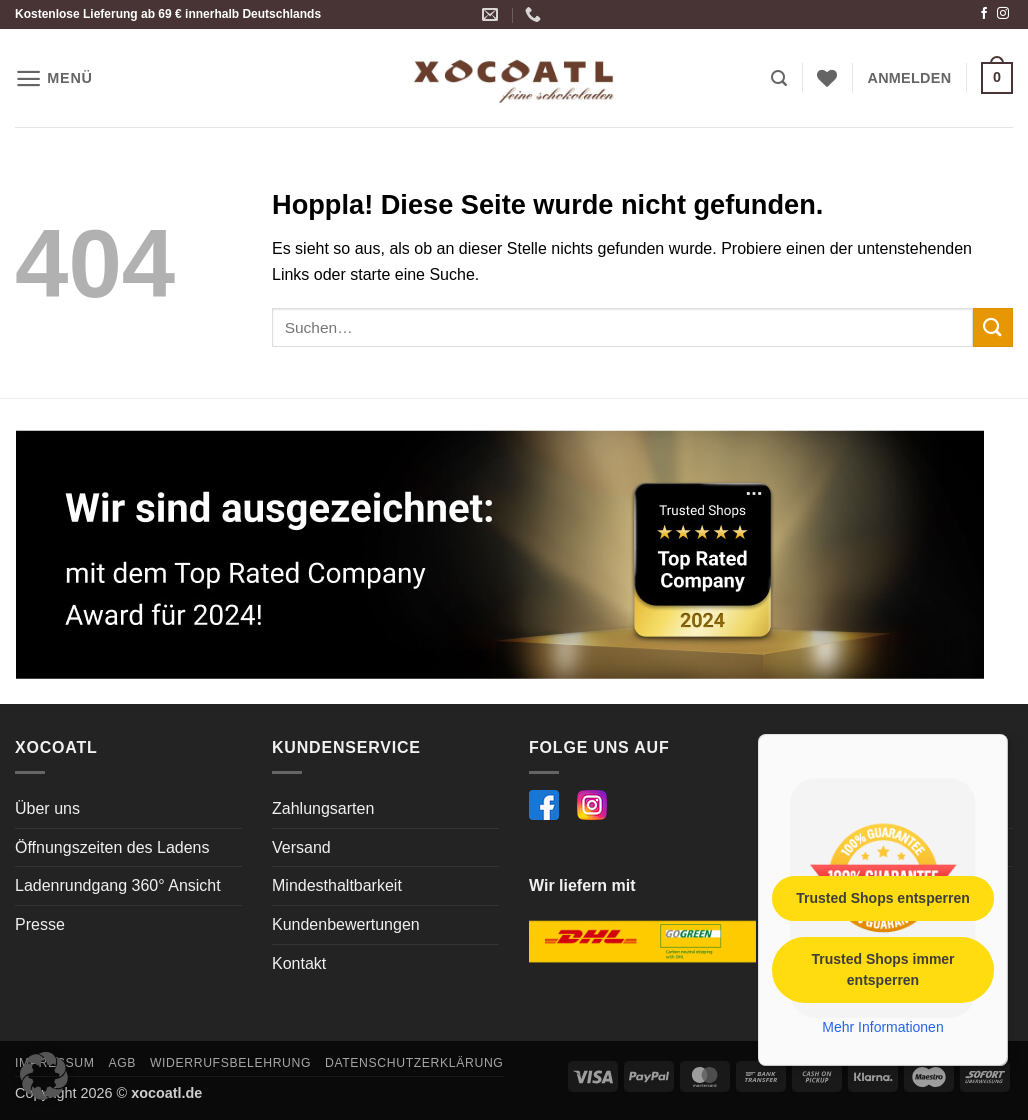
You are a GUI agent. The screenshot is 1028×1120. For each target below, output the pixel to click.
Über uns (47, 808)
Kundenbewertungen (346, 924)
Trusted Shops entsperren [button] (882, 897)
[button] (54, 78)
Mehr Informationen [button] (882, 1026)
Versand (301, 847)
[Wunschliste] (827, 78)
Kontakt (299, 963)
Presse (40, 924)
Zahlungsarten (323, 808)
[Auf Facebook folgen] (984, 14)
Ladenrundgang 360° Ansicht (118, 885)
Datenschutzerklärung (414, 1063)
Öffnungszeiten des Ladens (112, 847)
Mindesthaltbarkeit (337, 885)
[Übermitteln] (993, 327)
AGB (122, 1063)
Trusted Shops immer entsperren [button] (882, 968)
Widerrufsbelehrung (230, 1063)
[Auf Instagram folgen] (1003, 14)
